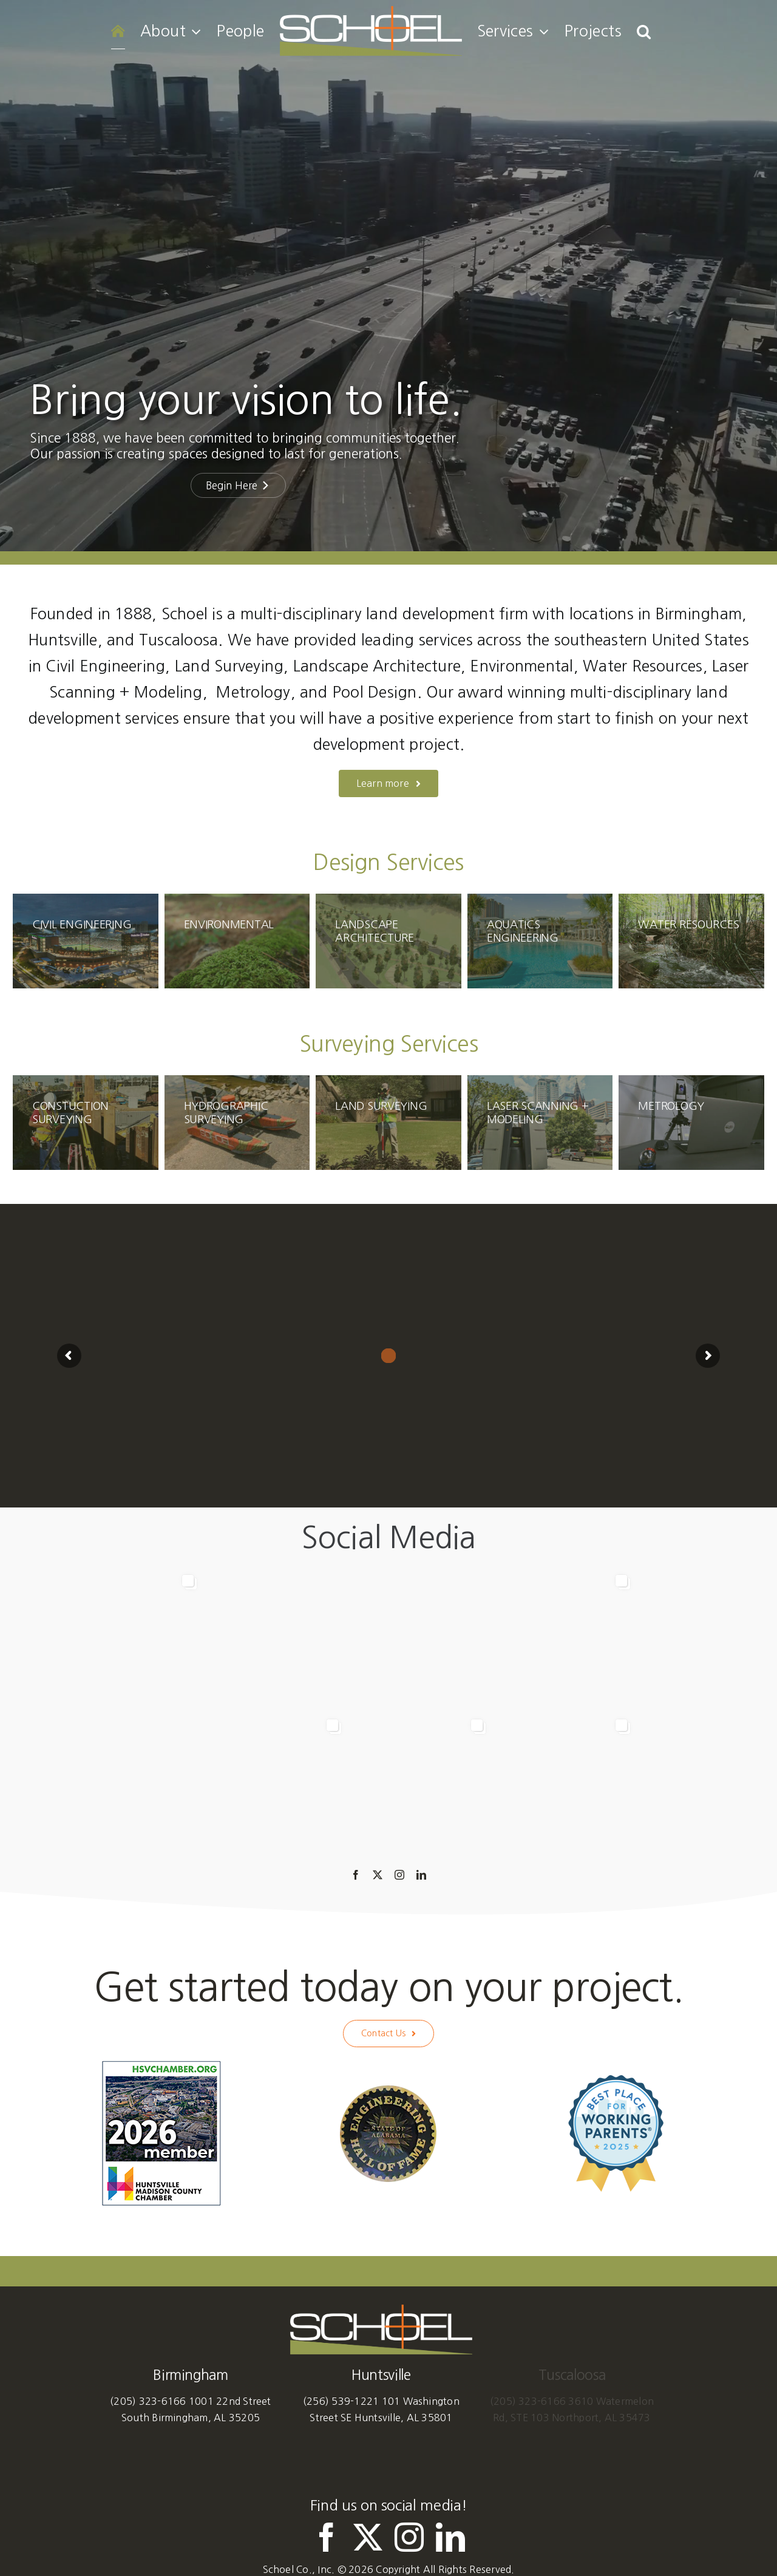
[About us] (389, 783)
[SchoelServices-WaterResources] (691, 941)
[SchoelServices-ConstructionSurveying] (85, 1122)
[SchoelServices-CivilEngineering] (85, 941)
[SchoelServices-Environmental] (237, 941)
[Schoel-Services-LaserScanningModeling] (540, 1122)
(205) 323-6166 (148, 2401)
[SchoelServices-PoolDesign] (540, 941)
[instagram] (399, 1875)
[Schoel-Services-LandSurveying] (388, 1122)
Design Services (388, 862)
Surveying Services (388, 1044)
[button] (644, 31)
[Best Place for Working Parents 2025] (616, 2079)
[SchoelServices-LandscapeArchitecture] (388, 941)
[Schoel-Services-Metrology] (691, 1122)
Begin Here (238, 485)
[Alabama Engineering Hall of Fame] (388, 2090)
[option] (388, 1710)
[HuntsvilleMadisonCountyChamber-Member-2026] (161, 2064)
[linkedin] (421, 1875)
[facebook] (356, 1875)
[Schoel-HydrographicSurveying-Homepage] (237, 1122)
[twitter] (377, 1875)
